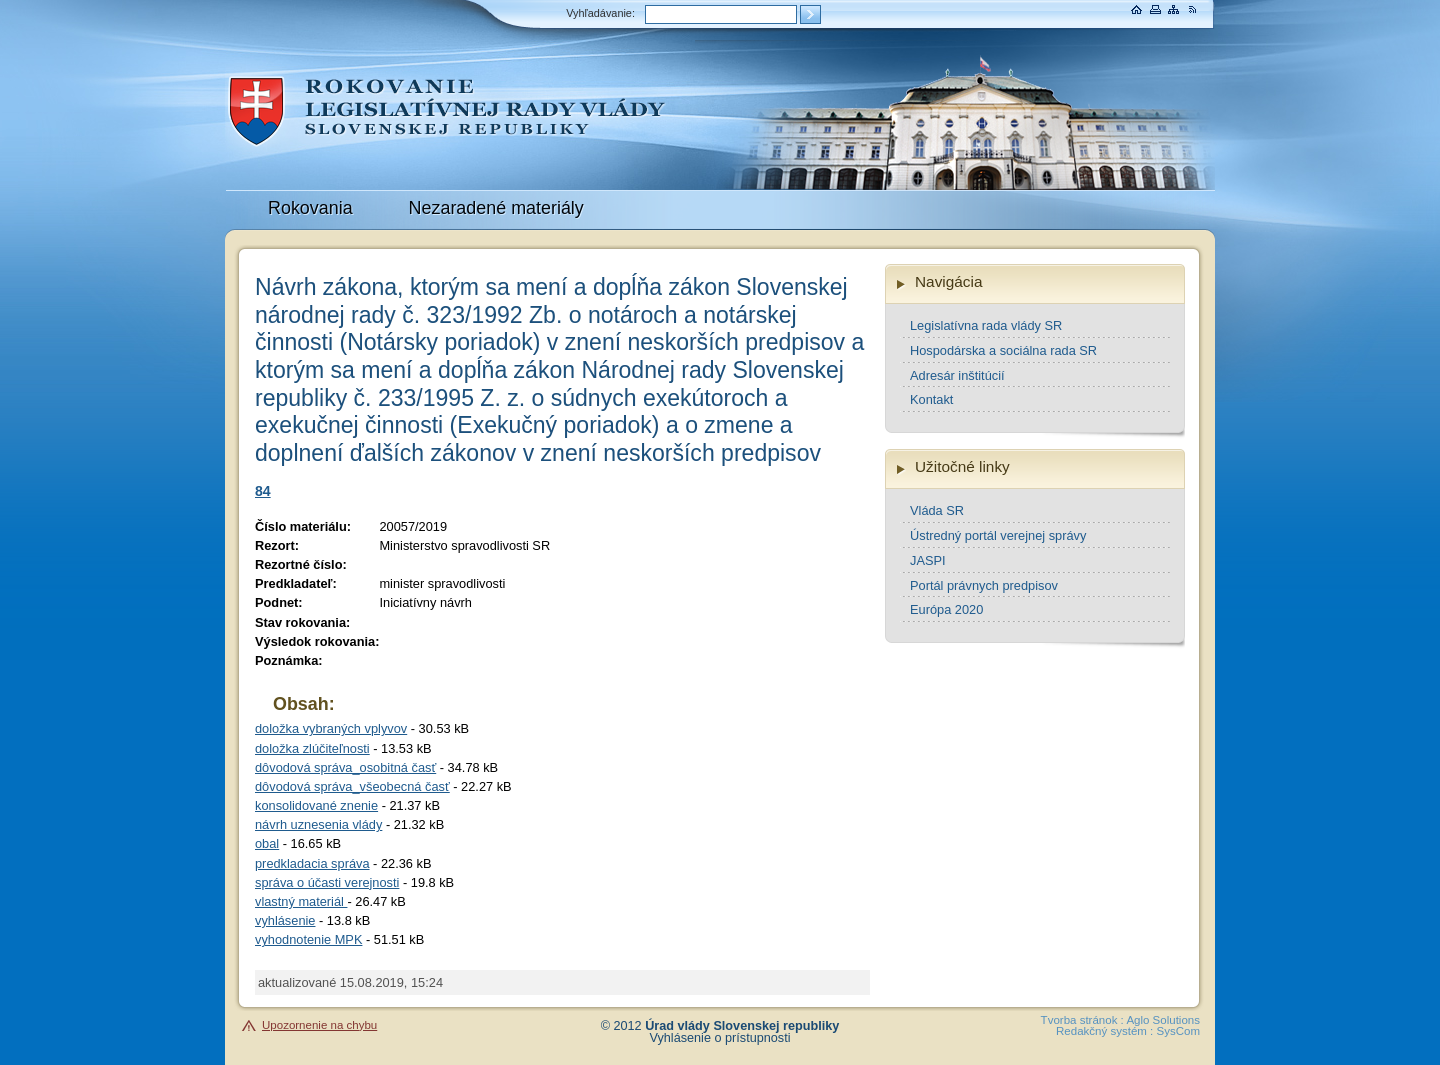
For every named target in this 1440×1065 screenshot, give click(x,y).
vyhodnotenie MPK (308, 939)
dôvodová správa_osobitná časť (345, 767)
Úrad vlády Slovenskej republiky (742, 1026)
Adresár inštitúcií (957, 375)
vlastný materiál (301, 901)
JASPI (928, 560)
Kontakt (931, 399)
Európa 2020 (946, 609)
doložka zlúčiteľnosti (312, 748)
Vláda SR (937, 510)
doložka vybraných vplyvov (331, 728)
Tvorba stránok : (1082, 1020)
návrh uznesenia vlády (318, 824)
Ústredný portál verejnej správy (998, 535)
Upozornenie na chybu (319, 1025)
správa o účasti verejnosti (327, 882)
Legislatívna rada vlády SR (986, 325)
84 (263, 491)
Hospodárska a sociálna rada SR (1003, 350)
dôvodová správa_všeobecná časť (352, 786)
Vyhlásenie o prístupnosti (720, 1038)
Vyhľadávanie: (600, 13)
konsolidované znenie (316, 805)
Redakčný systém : (1104, 1031)
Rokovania (310, 208)
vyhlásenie (285, 920)
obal (267, 843)
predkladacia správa (312, 863)
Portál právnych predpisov (984, 585)
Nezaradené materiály (496, 208)
